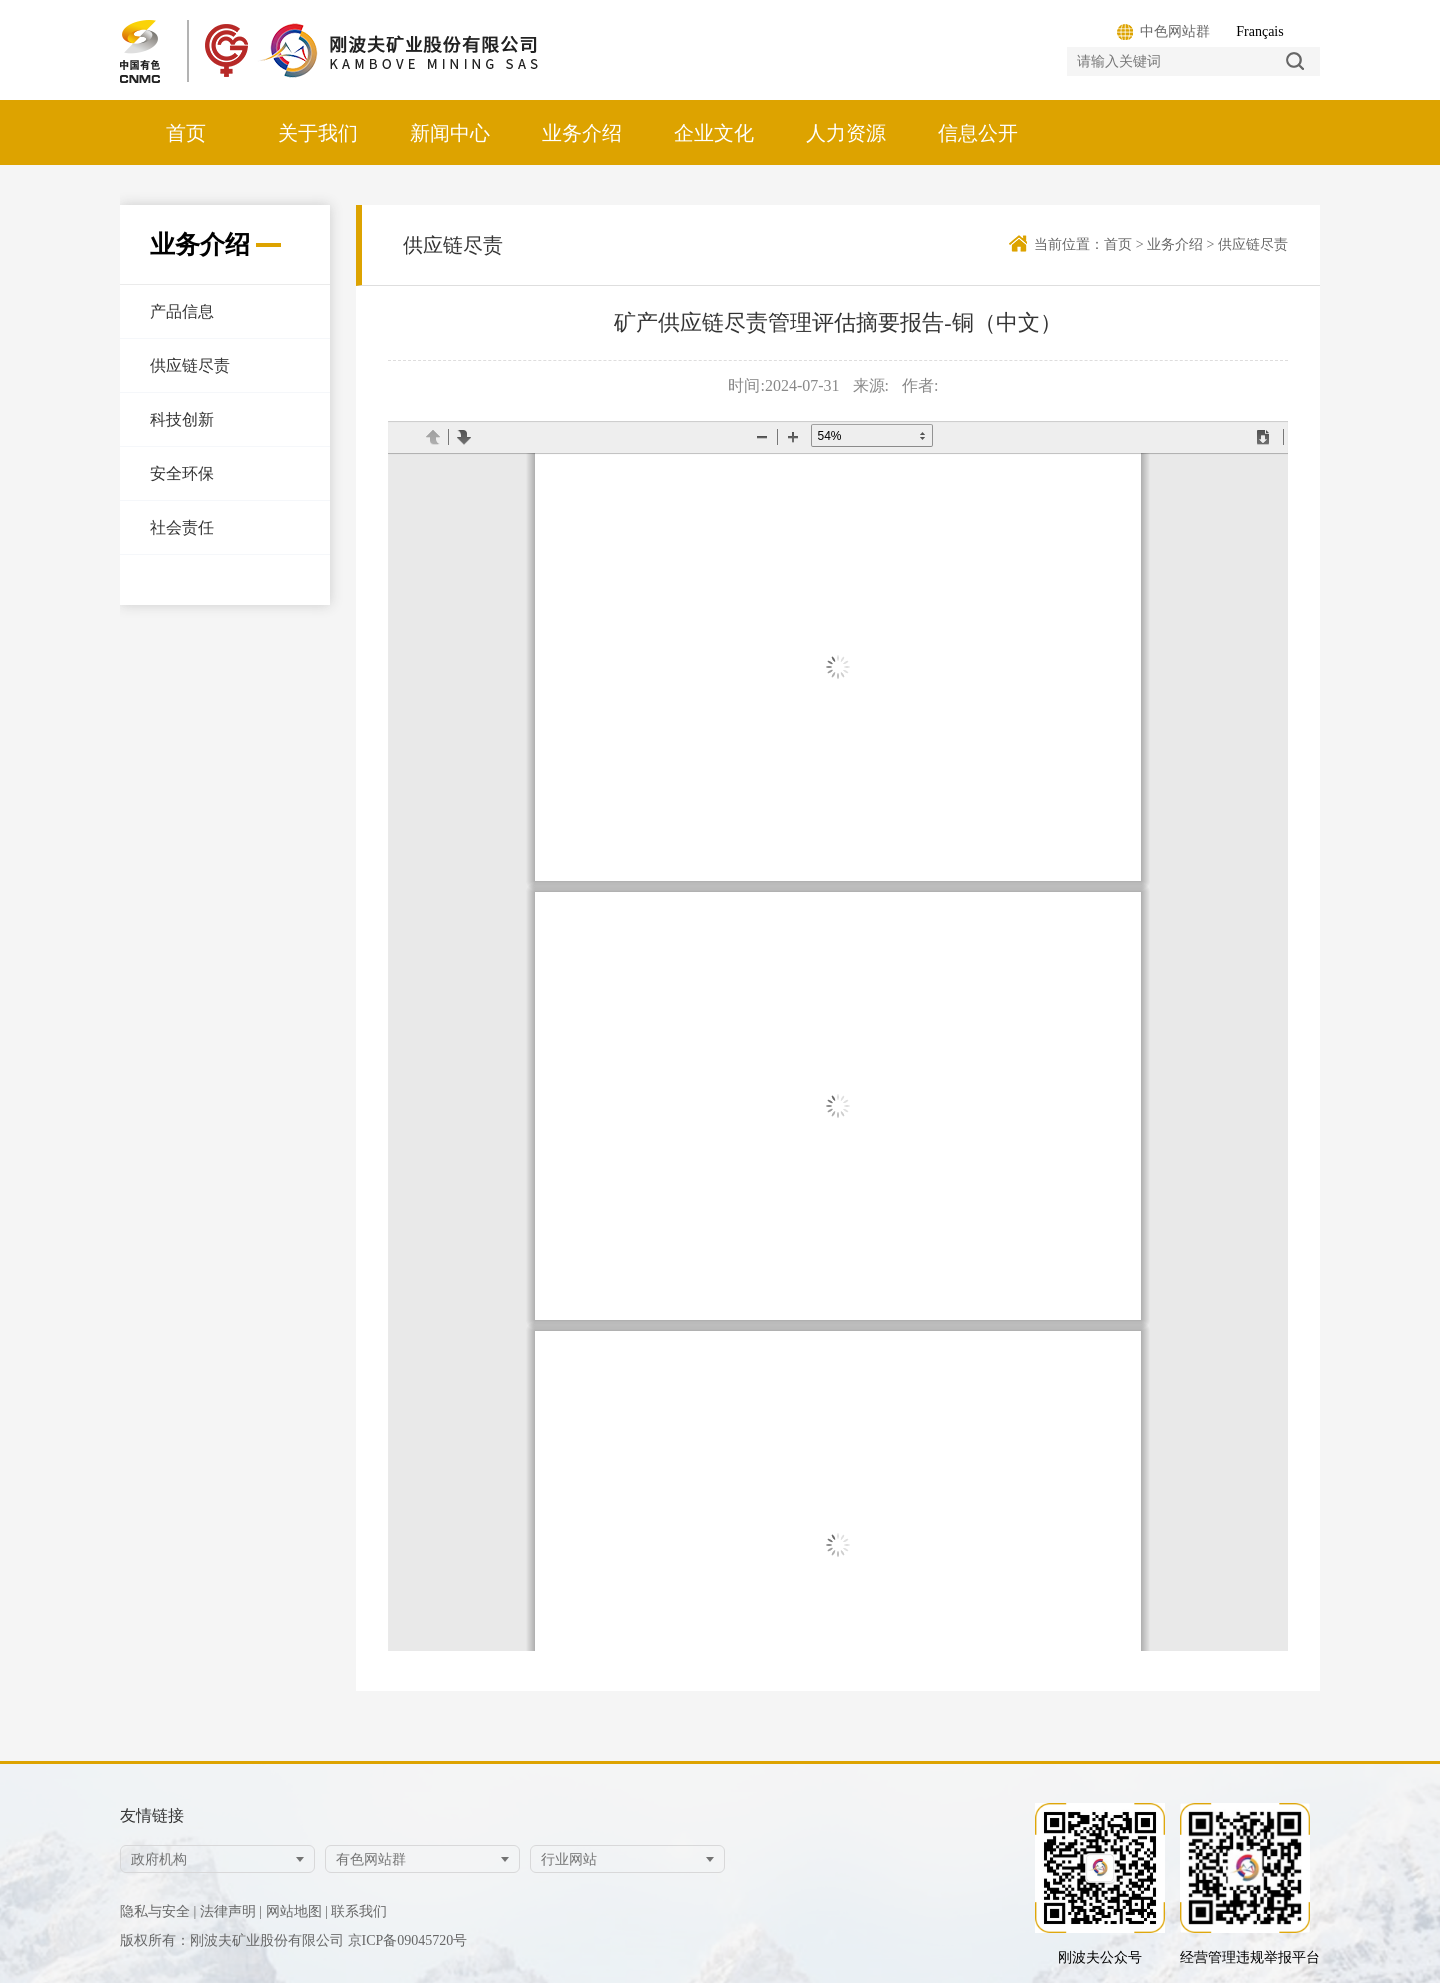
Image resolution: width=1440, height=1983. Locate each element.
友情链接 (152, 1815)
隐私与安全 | (158, 1911)
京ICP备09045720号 (408, 1940)
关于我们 (318, 133)
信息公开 (978, 133)
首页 (186, 133)
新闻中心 (450, 133)
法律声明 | (231, 1911)
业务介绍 (582, 133)
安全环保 (182, 473)
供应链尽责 (190, 365)
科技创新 (182, 419)
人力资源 (846, 133)
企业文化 (714, 133)
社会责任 (182, 527)
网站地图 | (297, 1911)
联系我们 (359, 1911)
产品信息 (182, 311)
